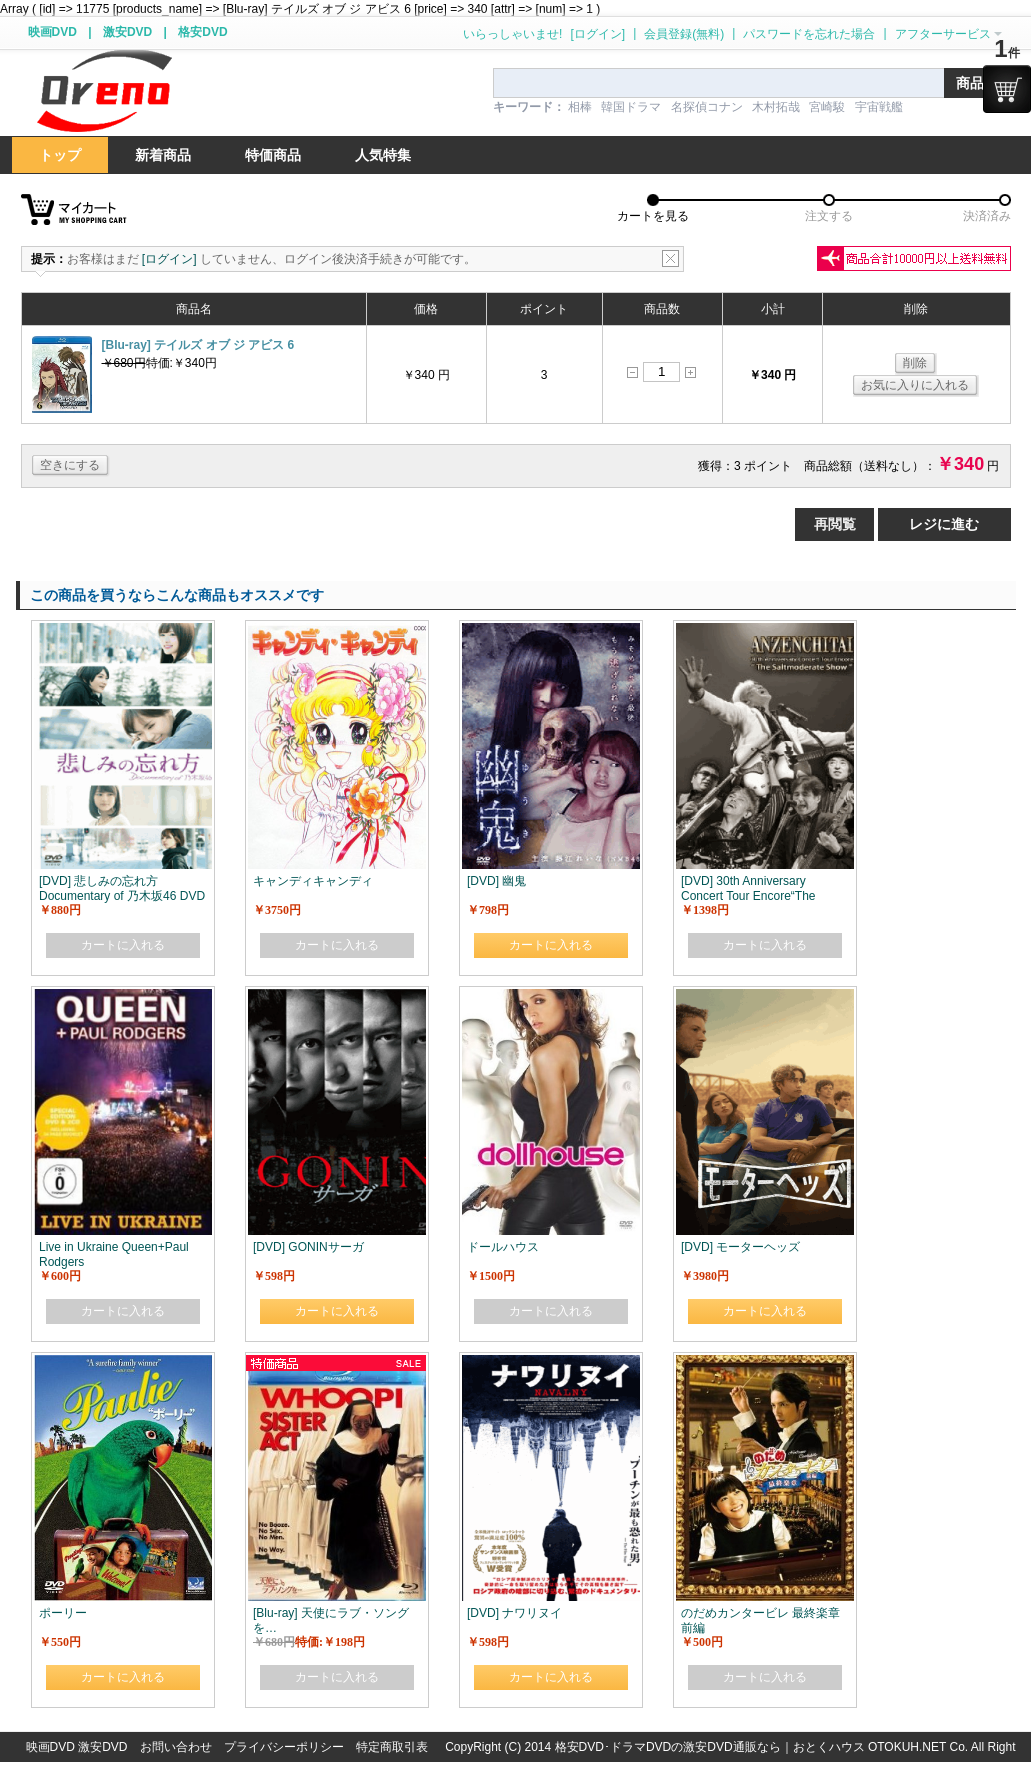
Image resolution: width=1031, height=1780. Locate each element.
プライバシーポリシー (284, 1747)
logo (104, 91)
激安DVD (127, 32)
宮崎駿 (827, 107)
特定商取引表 (392, 1747)
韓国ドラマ (631, 107)
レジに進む (944, 524)
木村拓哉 (776, 107)
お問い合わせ (176, 1747)
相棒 (580, 107)
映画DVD (52, 32)
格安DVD (202, 32)
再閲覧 (835, 524)
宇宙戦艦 (879, 107)
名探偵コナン (707, 107)
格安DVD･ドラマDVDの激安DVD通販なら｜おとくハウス (711, 1747)
